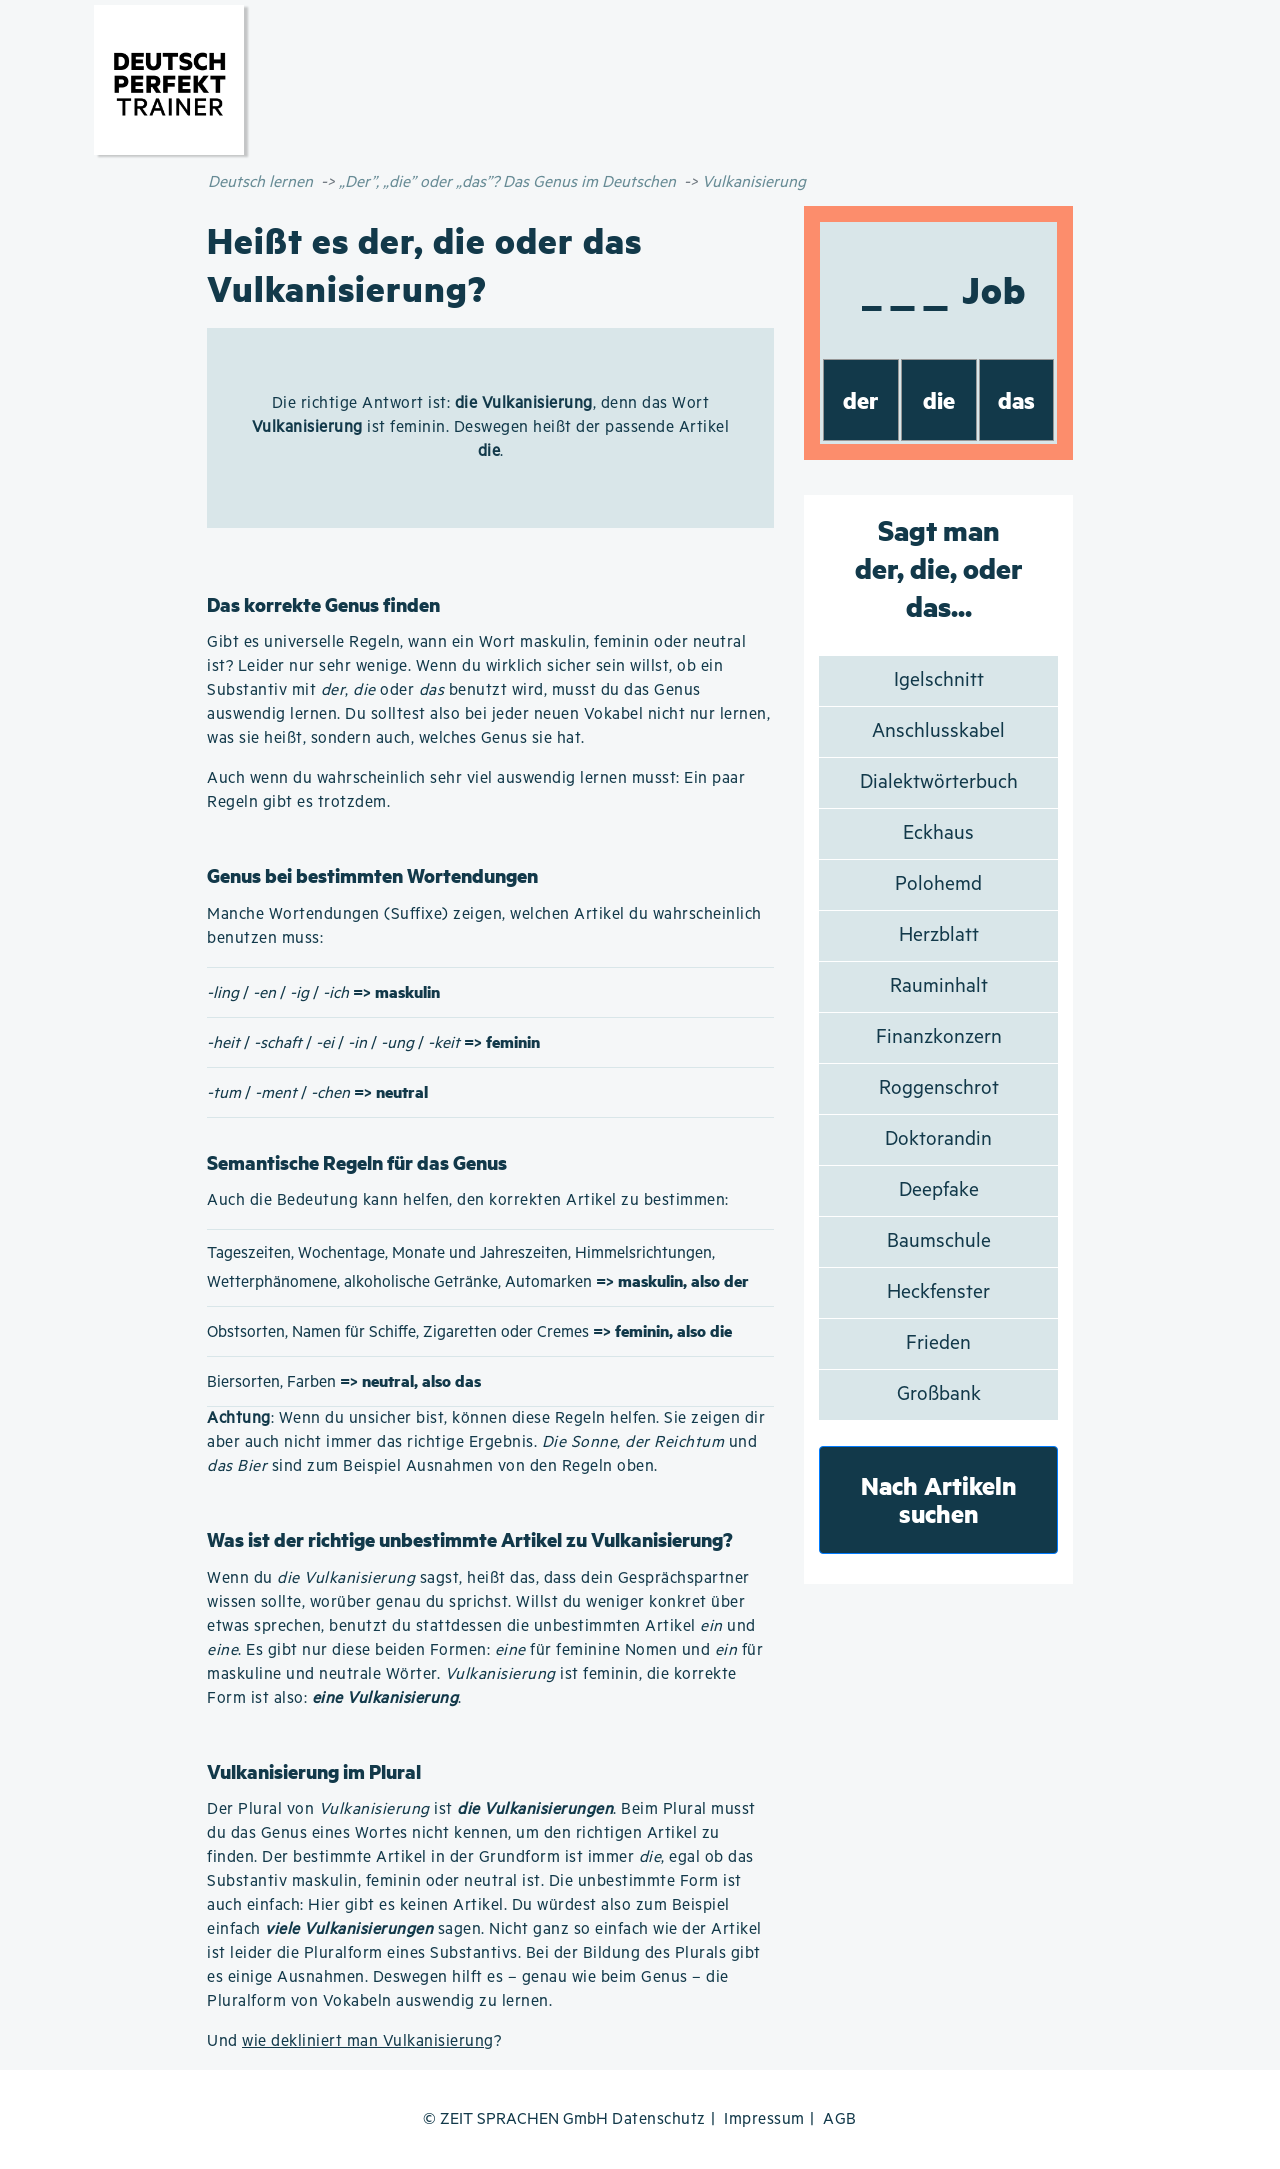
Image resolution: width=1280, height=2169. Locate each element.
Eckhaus (938, 833)
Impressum (764, 2119)
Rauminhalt (939, 986)
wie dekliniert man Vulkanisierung (368, 2041)
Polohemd (938, 884)
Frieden (938, 1343)
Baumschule (939, 1241)
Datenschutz (659, 2119)
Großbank (939, 1394)
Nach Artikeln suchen (939, 1499)
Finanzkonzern (939, 1037)
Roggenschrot (939, 1088)
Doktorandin (938, 1139)
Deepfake (939, 1190)
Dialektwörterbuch (939, 782)
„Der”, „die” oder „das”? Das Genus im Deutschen (507, 182)
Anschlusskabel (938, 731)
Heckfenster (938, 1292)
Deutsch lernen (260, 182)
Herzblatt (939, 935)
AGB (840, 2119)
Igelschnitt (939, 680)
